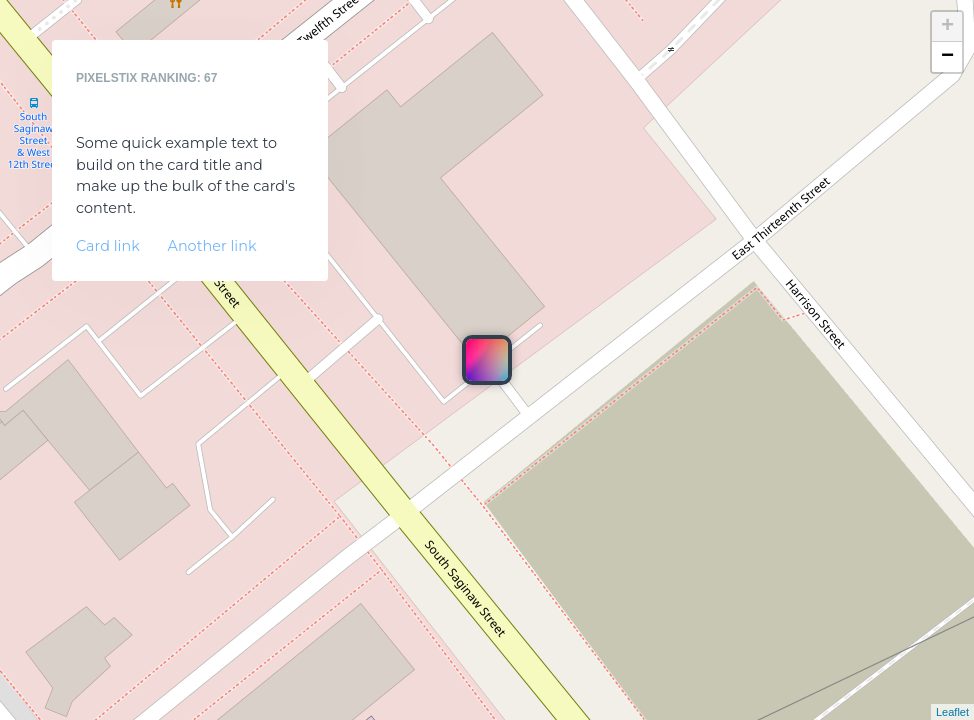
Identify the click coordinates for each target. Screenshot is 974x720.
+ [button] (947, 27)
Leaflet (952, 712)
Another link (212, 246)
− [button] (947, 57)
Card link (108, 246)
